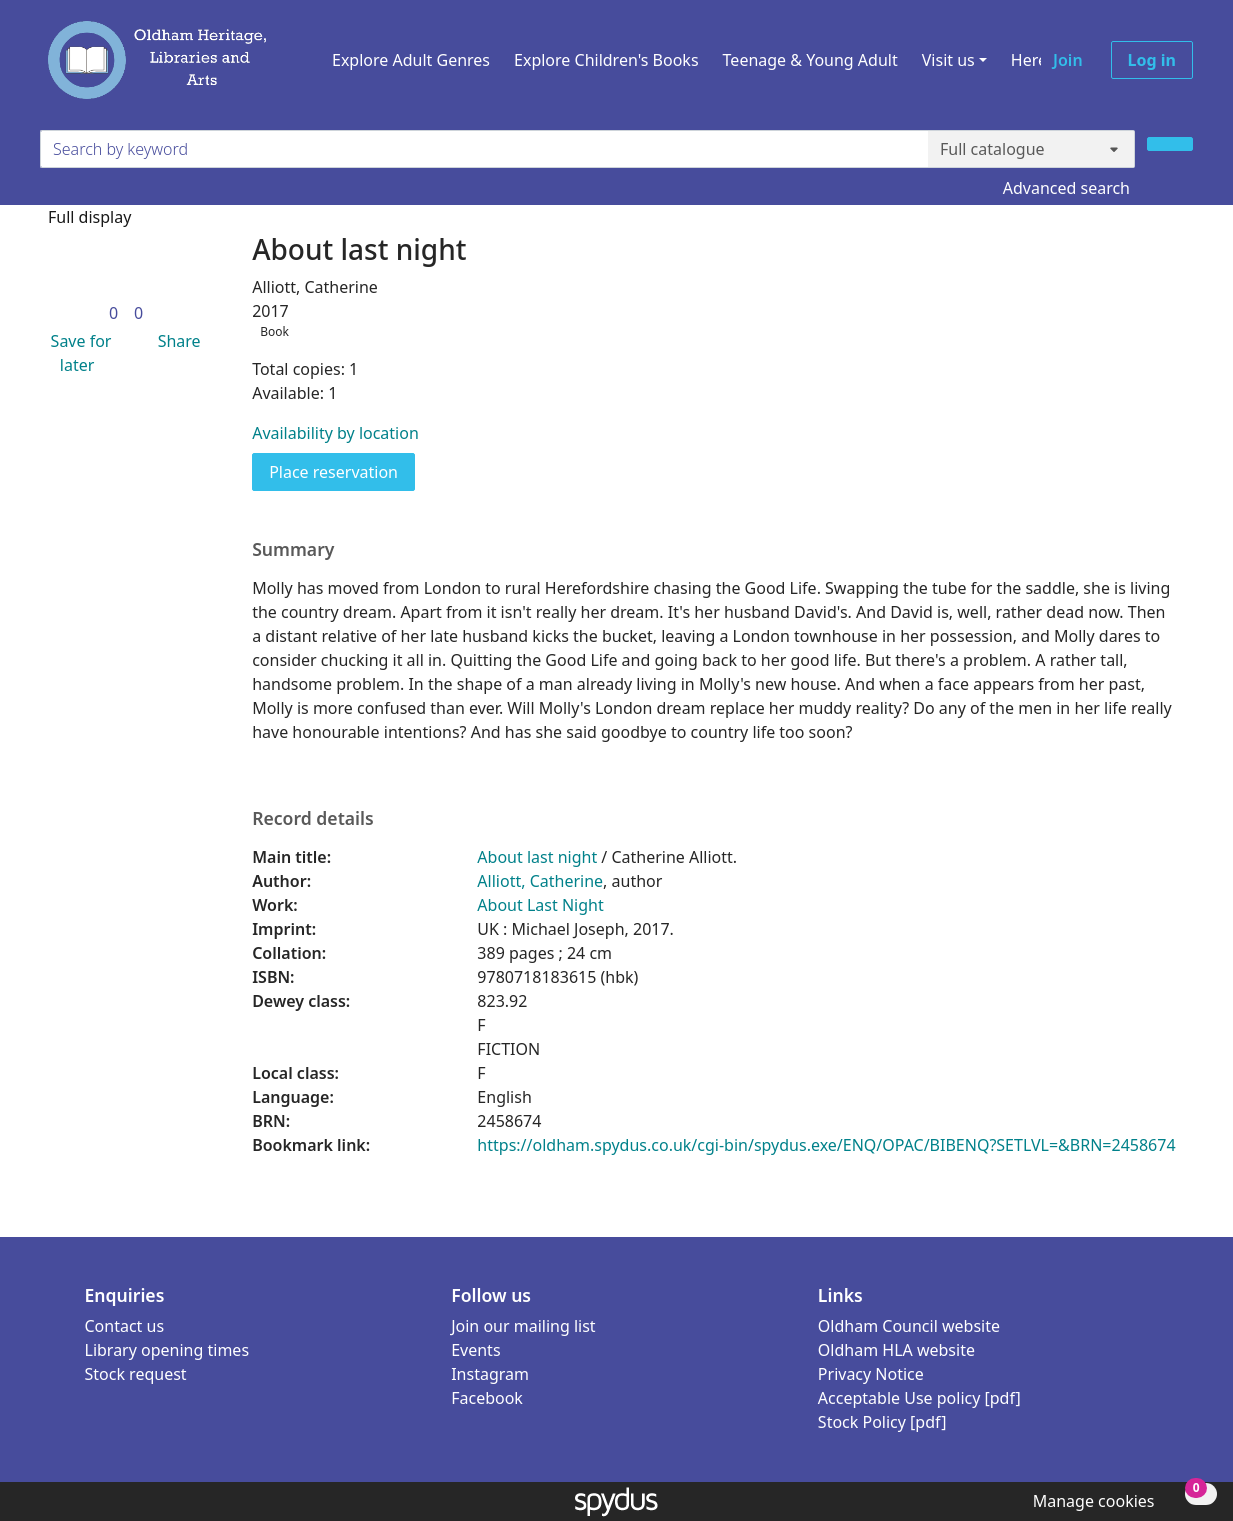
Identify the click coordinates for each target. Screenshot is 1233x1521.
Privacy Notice (871, 1374)
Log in (1152, 60)
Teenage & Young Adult (810, 60)
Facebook (487, 1398)
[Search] (1170, 144)
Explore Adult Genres (411, 60)
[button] (77, 353)
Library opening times (167, 1350)
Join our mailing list (523, 1326)
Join (1068, 60)
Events (475, 1350)
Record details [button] (313, 818)
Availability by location (335, 433)
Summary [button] (293, 549)
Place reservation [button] (342, 471)
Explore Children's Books (606, 60)
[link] (113, 313)
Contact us (125, 1326)
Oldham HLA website (896, 1350)
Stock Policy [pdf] (882, 1422)
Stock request (136, 1374)
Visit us (948, 60)
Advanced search (1066, 188)
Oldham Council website (909, 1326)
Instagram (490, 1374)
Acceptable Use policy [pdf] (919, 1398)
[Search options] (1031, 149)
